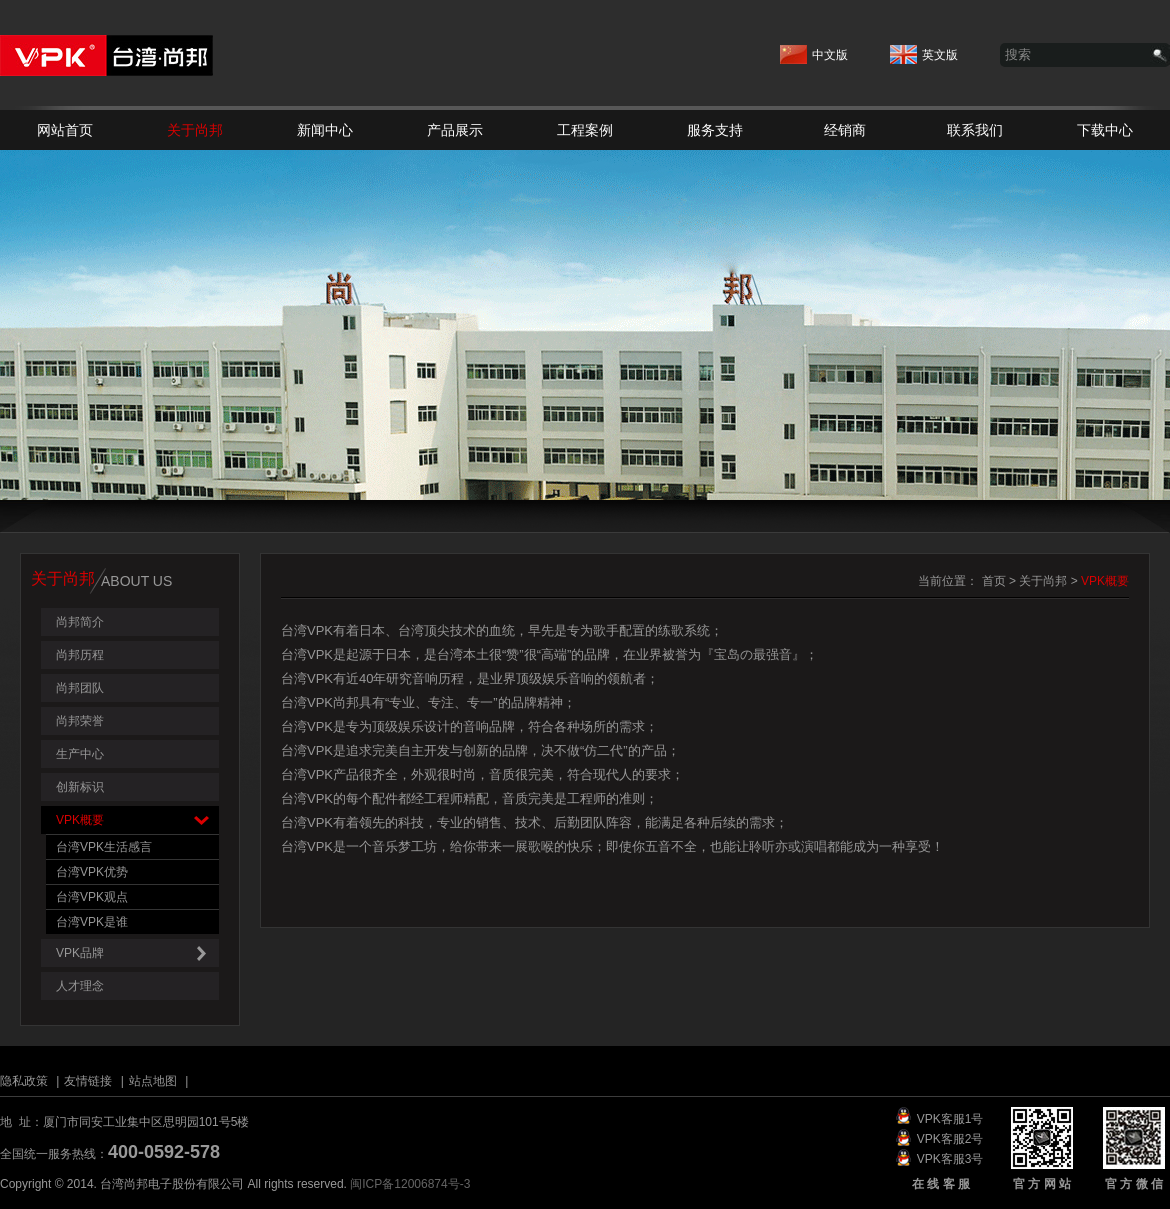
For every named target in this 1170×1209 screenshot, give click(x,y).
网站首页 (65, 130)
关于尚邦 (195, 130)
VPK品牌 (137, 953)
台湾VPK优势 (92, 872)
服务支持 (715, 130)
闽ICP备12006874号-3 (410, 1184)
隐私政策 (24, 1081)
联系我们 (975, 130)
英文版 (924, 49)
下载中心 (1105, 130)
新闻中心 (325, 130)
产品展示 (455, 130)
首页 (994, 581)
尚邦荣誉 (80, 721)
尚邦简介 (80, 622)
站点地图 (153, 1081)
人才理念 (80, 986)
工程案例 (585, 130)
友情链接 (88, 1081)
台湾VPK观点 (92, 897)
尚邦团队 (80, 688)
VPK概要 (137, 820)
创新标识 (80, 787)
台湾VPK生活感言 (104, 847)
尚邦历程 (80, 655)
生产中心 (80, 754)
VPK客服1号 (950, 1119)
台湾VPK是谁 (92, 922)
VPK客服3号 (950, 1159)
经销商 (845, 130)
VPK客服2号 (950, 1139)
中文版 (814, 49)
